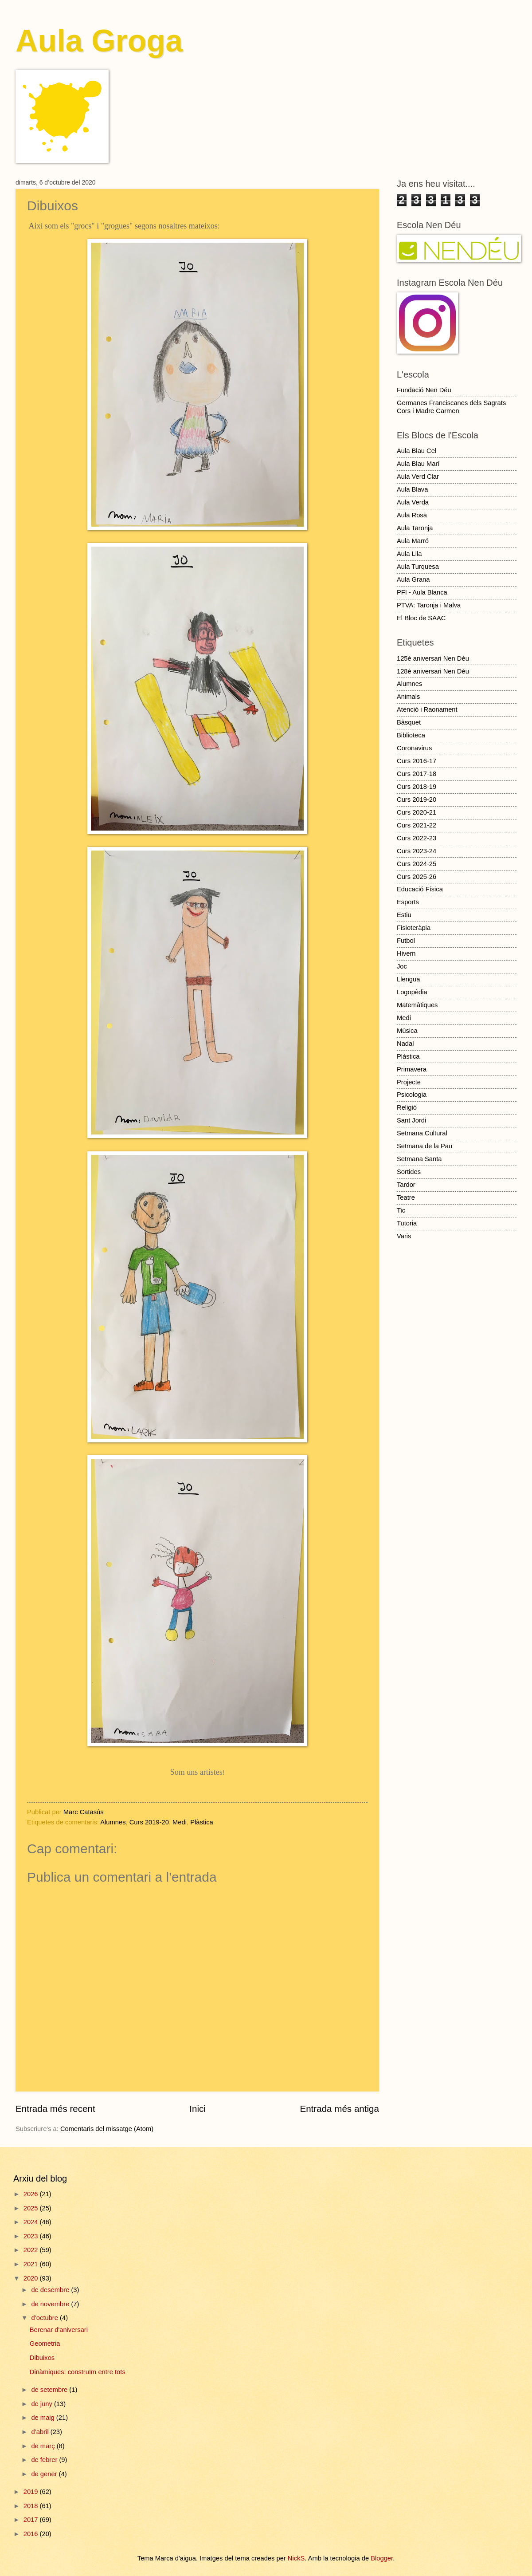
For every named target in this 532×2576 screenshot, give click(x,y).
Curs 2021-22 (416, 825)
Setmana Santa (419, 1158)
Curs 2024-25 (416, 863)
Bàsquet (409, 722)
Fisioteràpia (413, 927)
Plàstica (201, 1822)
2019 (31, 2491)
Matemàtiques (417, 1004)
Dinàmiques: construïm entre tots (77, 2371)
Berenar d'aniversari (59, 2329)
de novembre (51, 2304)
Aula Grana (413, 579)
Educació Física (420, 889)
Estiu (404, 914)
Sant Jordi (411, 1120)
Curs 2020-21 (416, 812)
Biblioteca (411, 735)
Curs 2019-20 (149, 1822)
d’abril (40, 2431)
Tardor (406, 1184)
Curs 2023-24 (416, 851)
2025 (31, 2208)
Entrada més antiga (339, 2108)
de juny (42, 2403)
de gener (45, 2474)
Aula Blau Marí (418, 463)
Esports (408, 902)
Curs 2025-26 (416, 876)
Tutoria (407, 1223)
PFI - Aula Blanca (422, 592)
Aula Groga (99, 41)
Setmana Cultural (422, 1133)
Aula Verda (413, 502)
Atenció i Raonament (427, 709)
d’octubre (45, 2317)
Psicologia (411, 1094)
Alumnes (112, 1822)
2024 (31, 2221)
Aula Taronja (415, 528)
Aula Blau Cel (416, 450)
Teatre (406, 1197)
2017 (31, 2519)
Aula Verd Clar (418, 476)
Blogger (382, 2558)
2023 (31, 2236)
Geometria (45, 2343)
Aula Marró (413, 540)
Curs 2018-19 (416, 786)
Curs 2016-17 (416, 760)
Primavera (411, 1069)
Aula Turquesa (418, 566)
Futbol (406, 940)
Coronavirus (414, 748)
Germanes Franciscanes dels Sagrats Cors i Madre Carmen (451, 406)
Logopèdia (412, 992)
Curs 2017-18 (416, 773)
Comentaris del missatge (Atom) (106, 2128)
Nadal (405, 1043)
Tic (401, 1210)
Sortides (409, 1171)
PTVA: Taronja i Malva (429, 605)
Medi (179, 1822)
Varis (404, 1236)
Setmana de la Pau (424, 1146)
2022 (31, 2249)
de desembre (51, 2289)
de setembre (50, 2389)
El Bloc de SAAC (421, 618)
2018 (31, 2505)
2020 (31, 2278)
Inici (197, 2108)
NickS (296, 2558)
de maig (43, 2417)
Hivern (406, 953)
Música (407, 1030)
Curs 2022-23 (416, 838)
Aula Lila (409, 553)
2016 (31, 2533)
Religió (407, 1107)
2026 (31, 2194)
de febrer (45, 2459)
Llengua (408, 979)
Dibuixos (42, 2357)
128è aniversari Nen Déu (433, 671)
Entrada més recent (55, 2108)
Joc (402, 966)
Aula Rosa (412, 515)
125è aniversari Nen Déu (433, 658)
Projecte (409, 1082)
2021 (31, 2264)
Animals (408, 696)
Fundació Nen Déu (424, 390)
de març (43, 2446)
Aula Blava (412, 489)
